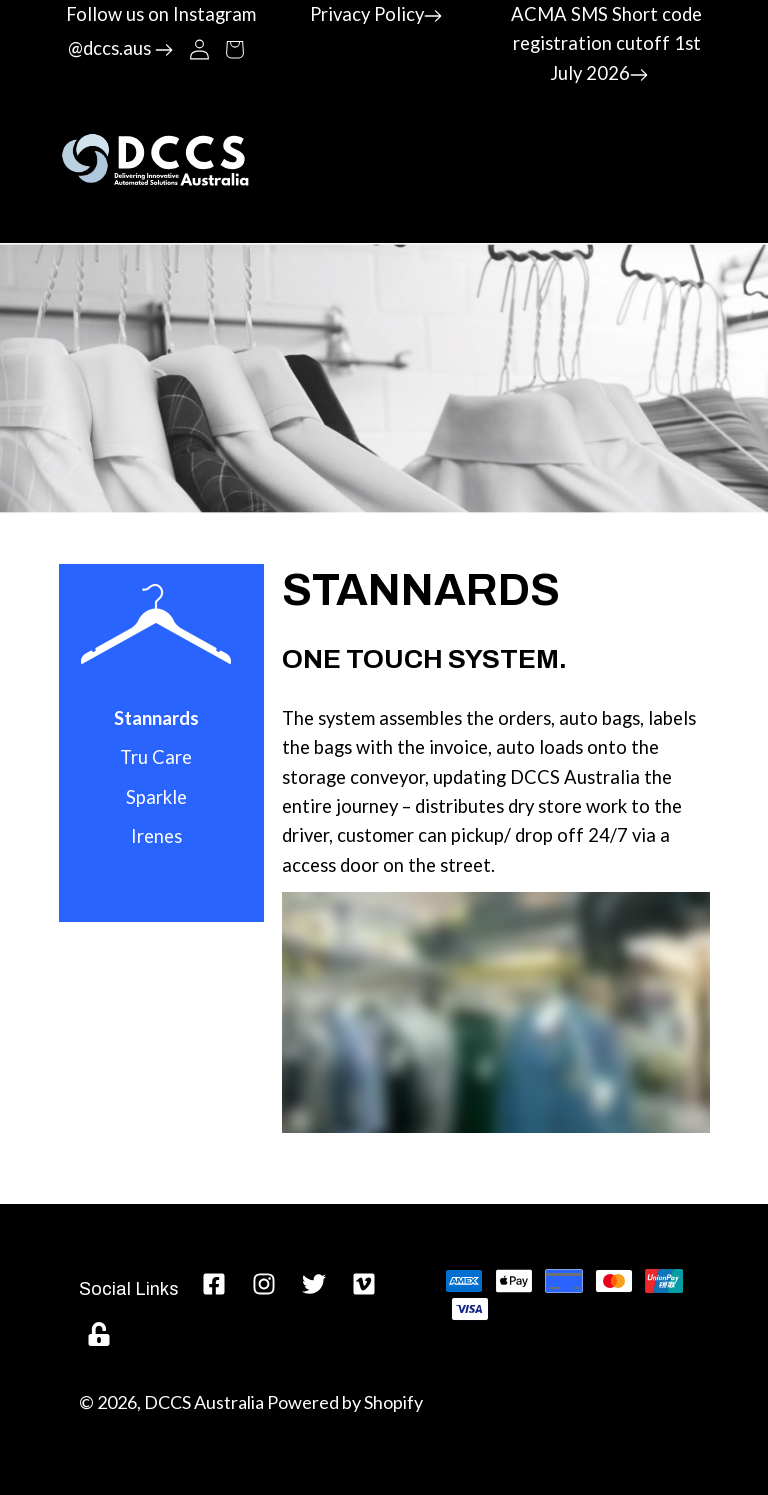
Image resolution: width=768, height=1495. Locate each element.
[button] (234, 48)
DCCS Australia (204, 1402)
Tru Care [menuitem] (156, 757)
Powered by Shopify (345, 1402)
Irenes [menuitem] (156, 836)
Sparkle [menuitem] (156, 797)
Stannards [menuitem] (156, 718)
